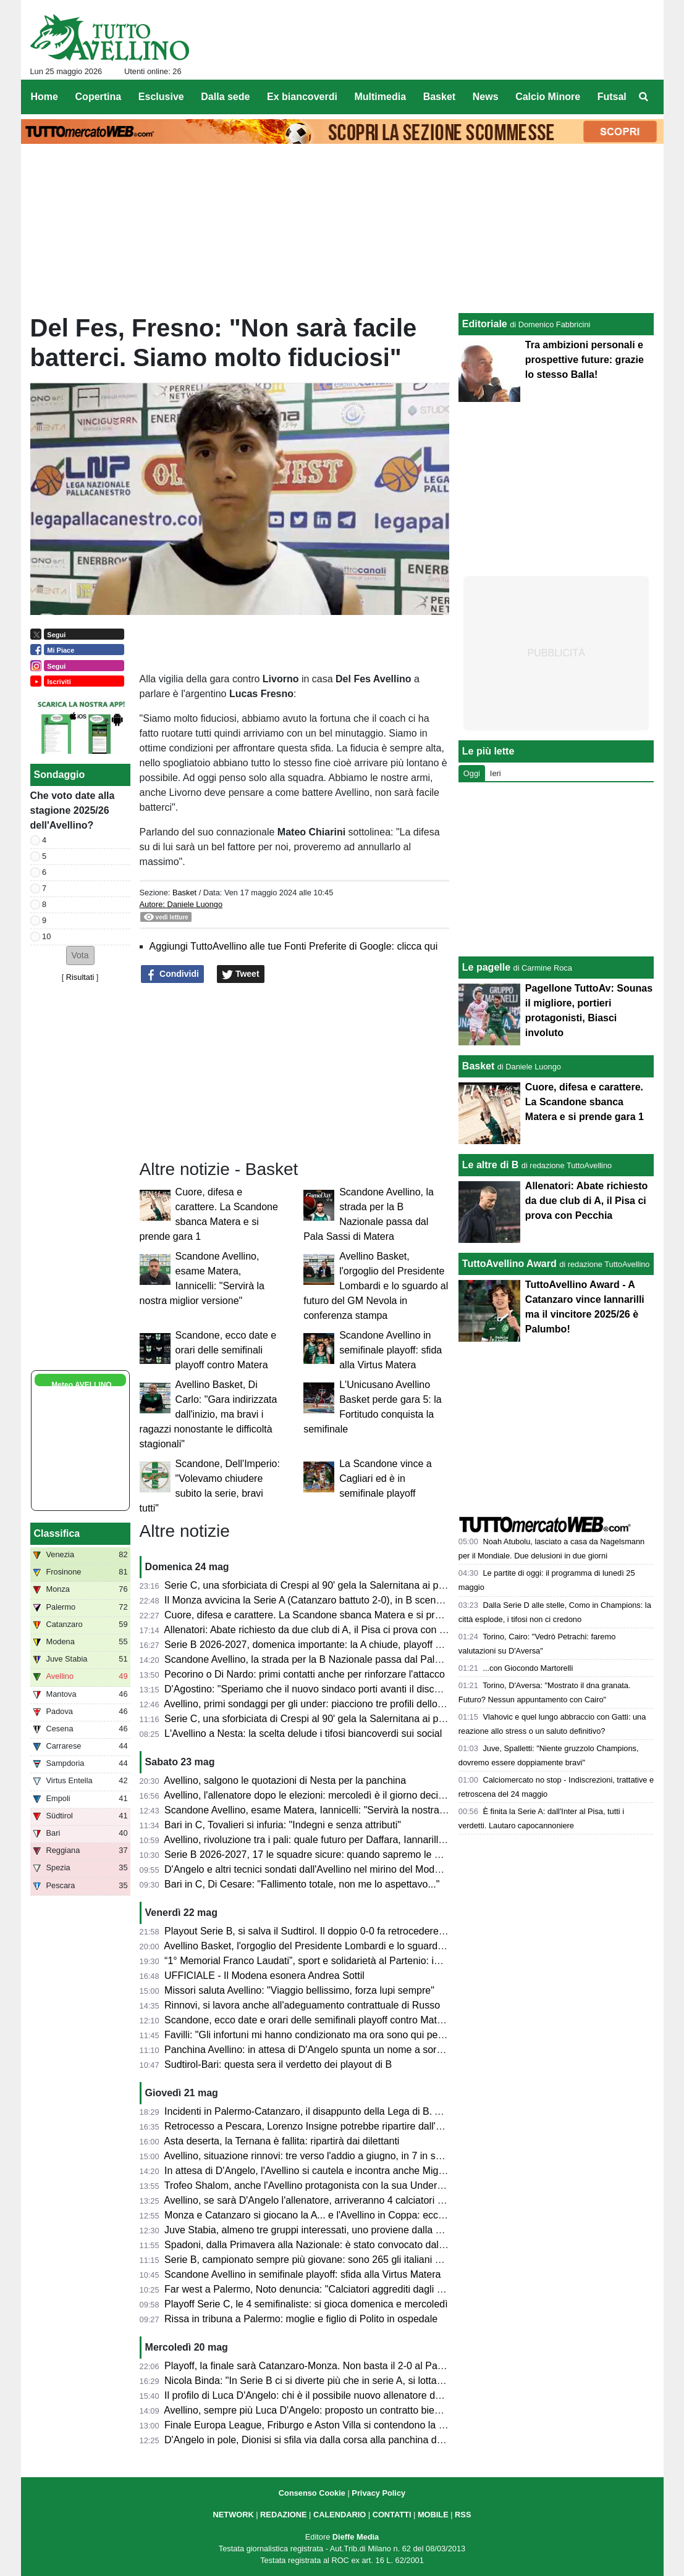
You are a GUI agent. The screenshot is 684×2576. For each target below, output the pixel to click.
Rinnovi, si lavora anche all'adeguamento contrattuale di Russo (302, 2005)
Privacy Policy (378, 2493)
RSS (463, 2514)
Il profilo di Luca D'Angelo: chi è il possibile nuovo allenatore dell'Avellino (322, 2395)
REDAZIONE (283, 2514)
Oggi (471, 773)
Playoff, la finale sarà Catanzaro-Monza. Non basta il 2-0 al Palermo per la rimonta (344, 2366)
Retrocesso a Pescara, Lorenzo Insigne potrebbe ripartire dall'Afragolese (323, 2126)
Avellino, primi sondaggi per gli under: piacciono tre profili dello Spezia (317, 1704)
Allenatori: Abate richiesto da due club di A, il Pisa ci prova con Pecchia (319, 1630)
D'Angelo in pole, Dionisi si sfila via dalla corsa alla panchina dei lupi (313, 2440)
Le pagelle (486, 967)
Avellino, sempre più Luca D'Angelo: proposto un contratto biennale (311, 2410)
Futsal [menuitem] (612, 96)
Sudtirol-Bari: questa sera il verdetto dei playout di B (278, 2064)
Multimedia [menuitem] (380, 96)
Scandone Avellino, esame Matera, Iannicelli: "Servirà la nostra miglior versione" (339, 1810)
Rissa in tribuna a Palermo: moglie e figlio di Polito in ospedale (300, 2319)
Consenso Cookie (312, 2493)
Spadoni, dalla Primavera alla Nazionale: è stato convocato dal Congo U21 (327, 2244)
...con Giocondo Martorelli (528, 1668)
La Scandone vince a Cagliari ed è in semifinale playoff (385, 1478)
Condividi (172, 974)
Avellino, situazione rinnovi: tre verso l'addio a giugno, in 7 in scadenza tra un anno (344, 2156)
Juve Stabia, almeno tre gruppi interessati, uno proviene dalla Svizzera (318, 2230)
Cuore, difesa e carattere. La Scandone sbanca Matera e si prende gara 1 (326, 1615)
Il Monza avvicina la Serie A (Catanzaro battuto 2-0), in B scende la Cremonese (337, 1600)
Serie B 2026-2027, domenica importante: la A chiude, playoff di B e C (317, 1644)
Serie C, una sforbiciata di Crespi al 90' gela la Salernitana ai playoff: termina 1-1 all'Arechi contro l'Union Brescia (411, 1585)
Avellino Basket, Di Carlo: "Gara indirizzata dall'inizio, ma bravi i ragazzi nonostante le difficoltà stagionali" (208, 1414)
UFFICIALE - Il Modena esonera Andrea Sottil (264, 1975)
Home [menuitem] (44, 96)
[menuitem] (643, 97)
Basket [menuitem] (439, 96)
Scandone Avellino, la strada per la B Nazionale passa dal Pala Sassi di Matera (337, 1659)
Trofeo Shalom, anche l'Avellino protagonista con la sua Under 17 (307, 2185)
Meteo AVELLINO (81, 1385)
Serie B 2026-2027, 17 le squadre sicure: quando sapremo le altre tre (316, 1854)
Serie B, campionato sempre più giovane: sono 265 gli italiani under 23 (319, 2259)
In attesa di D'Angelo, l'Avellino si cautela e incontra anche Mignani (310, 2170)
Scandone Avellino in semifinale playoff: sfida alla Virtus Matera (390, 1350)
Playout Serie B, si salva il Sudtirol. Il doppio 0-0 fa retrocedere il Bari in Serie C (338, 1931)
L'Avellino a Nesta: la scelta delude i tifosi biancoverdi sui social (303, 1733)
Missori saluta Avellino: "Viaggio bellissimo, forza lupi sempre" (299, 1990)
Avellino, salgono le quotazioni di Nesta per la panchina (285, 1780)
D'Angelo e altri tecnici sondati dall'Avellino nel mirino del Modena (307, 1869)
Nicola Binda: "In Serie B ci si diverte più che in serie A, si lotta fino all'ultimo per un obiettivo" (367, 2380)
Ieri (495, 773)
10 (46, 936)
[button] (80, 955)
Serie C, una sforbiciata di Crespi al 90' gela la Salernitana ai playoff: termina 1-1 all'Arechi (362, 1718)
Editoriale (484, 324)
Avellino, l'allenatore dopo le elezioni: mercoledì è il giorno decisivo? (312, 1795)
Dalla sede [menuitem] (225, 96)
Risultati (80, 977)
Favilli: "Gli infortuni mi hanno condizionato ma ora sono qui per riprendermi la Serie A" (353, 2035)
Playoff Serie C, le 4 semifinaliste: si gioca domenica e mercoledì (306, 2304)
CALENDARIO (339, 2514)
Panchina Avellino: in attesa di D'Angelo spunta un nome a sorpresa (312, 2049)
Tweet (241, 974)
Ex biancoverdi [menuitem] (302, 96)
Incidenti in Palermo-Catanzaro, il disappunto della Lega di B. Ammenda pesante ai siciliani (363, 2111)
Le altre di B (490, 1165)
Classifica (57, 1533)
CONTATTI (392, 2514)
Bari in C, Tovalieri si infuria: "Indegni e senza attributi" (282, 1825)
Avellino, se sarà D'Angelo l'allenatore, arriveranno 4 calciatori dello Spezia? (330, 2200)
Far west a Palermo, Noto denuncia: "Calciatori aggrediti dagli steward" (319, 2289)
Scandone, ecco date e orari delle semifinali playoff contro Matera (226, 1350)
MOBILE (433, 2514)
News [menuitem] (486, 96)
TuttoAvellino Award (509, 1263)
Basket (184, 892)
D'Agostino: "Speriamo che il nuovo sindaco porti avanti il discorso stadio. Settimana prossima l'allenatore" (396, 1689)
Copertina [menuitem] (98, 96)
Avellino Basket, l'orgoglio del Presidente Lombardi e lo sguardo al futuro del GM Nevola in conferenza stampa (375, 1286)
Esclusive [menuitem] (161, 96)
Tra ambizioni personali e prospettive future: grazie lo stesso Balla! (584, 360)
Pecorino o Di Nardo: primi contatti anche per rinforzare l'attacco (304, 1674)
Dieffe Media (355, 2536)
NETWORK (233, 2514)
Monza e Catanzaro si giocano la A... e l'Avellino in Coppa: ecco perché (320, 2215)
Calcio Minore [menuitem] (547, 96)
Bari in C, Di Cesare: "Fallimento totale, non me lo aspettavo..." (301, 1884)
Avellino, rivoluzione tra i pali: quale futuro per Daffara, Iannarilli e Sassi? (322, 1839)
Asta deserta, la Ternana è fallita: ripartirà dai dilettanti (281, 2141)
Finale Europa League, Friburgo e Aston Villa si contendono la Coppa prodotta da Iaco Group (368, 2425)
